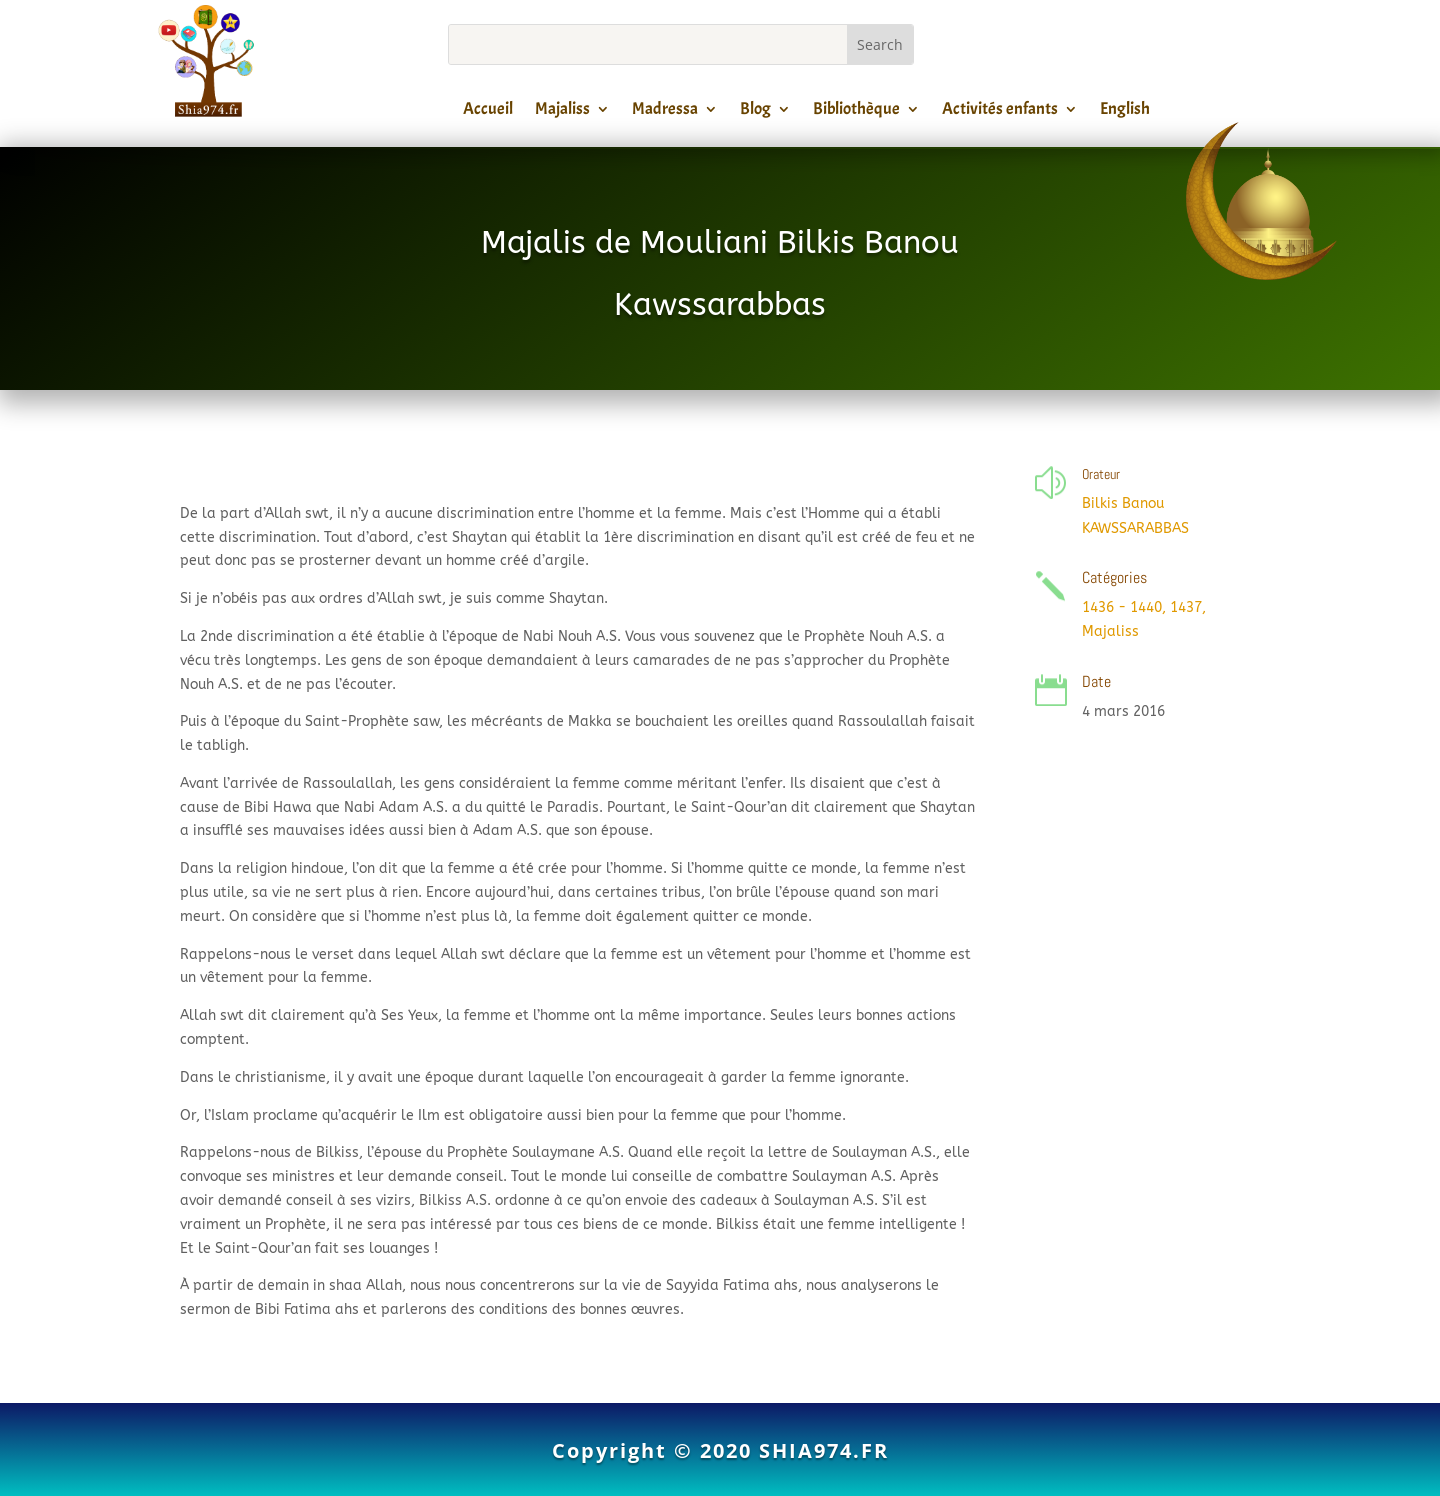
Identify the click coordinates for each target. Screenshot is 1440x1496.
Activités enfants (1000, 112)
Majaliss (562, 112)
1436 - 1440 (1122, 607)
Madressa (665, 112)
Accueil (488, 112)
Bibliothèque (856, 112)
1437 (1186, 607)
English (1125, 112)
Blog (755, 112)
